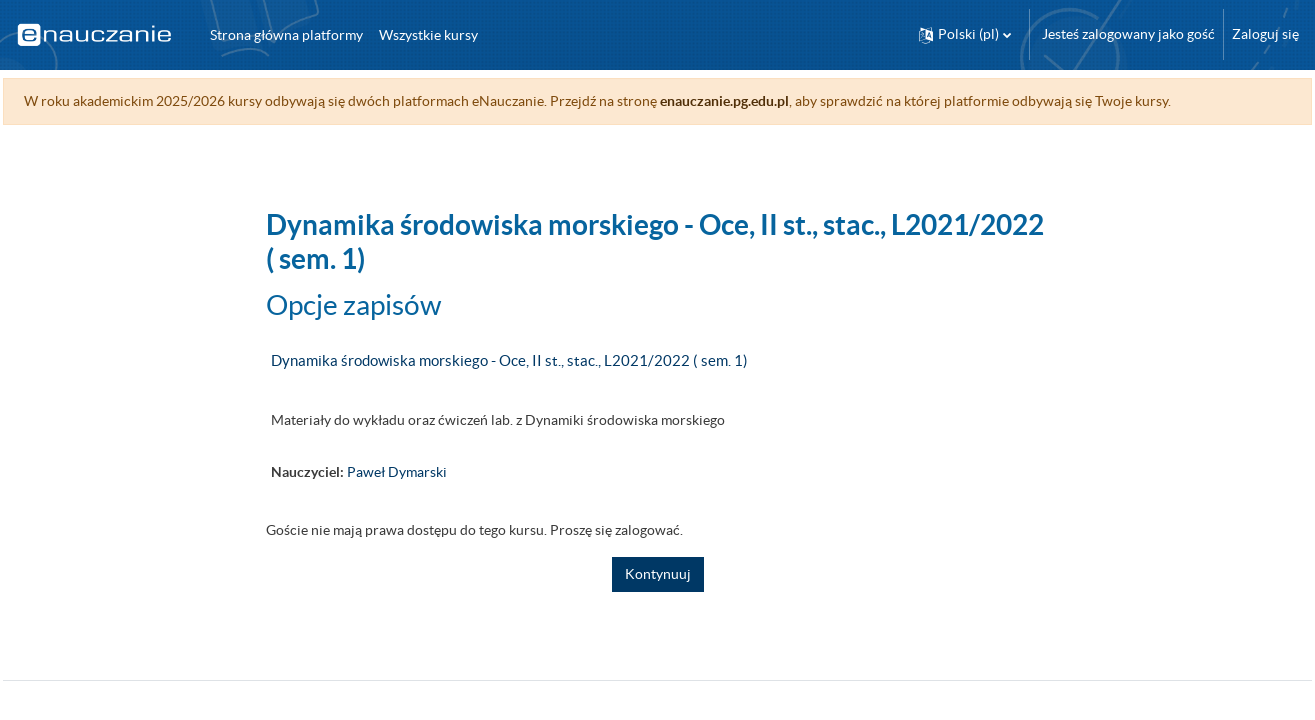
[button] (965, 34)
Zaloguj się (1265, 34)
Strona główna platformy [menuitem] (286, 35)
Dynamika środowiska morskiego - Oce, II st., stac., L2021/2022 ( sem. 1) (509, 360)
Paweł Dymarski (397, 472)
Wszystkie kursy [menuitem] (428, 35)
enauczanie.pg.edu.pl (769, 101)
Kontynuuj (658, 574)
